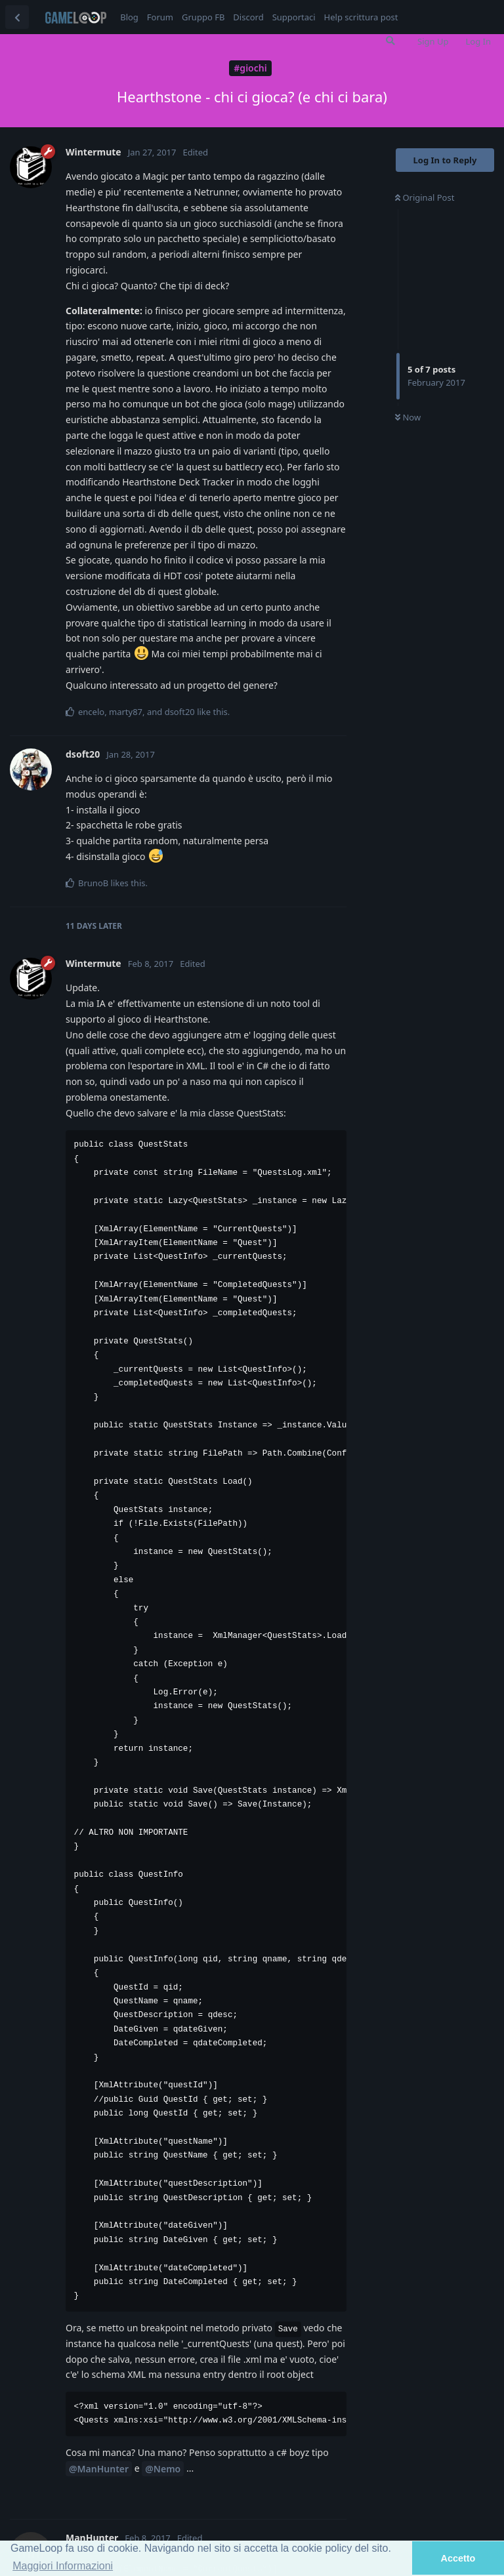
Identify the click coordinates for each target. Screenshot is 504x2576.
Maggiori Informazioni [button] (62, 2565)
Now (408, 417)
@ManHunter (99, 2469)
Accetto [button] (458, 2558)
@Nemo (162, 2469)
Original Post (424, 197)
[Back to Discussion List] (17, 17)
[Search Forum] (390, 40)
